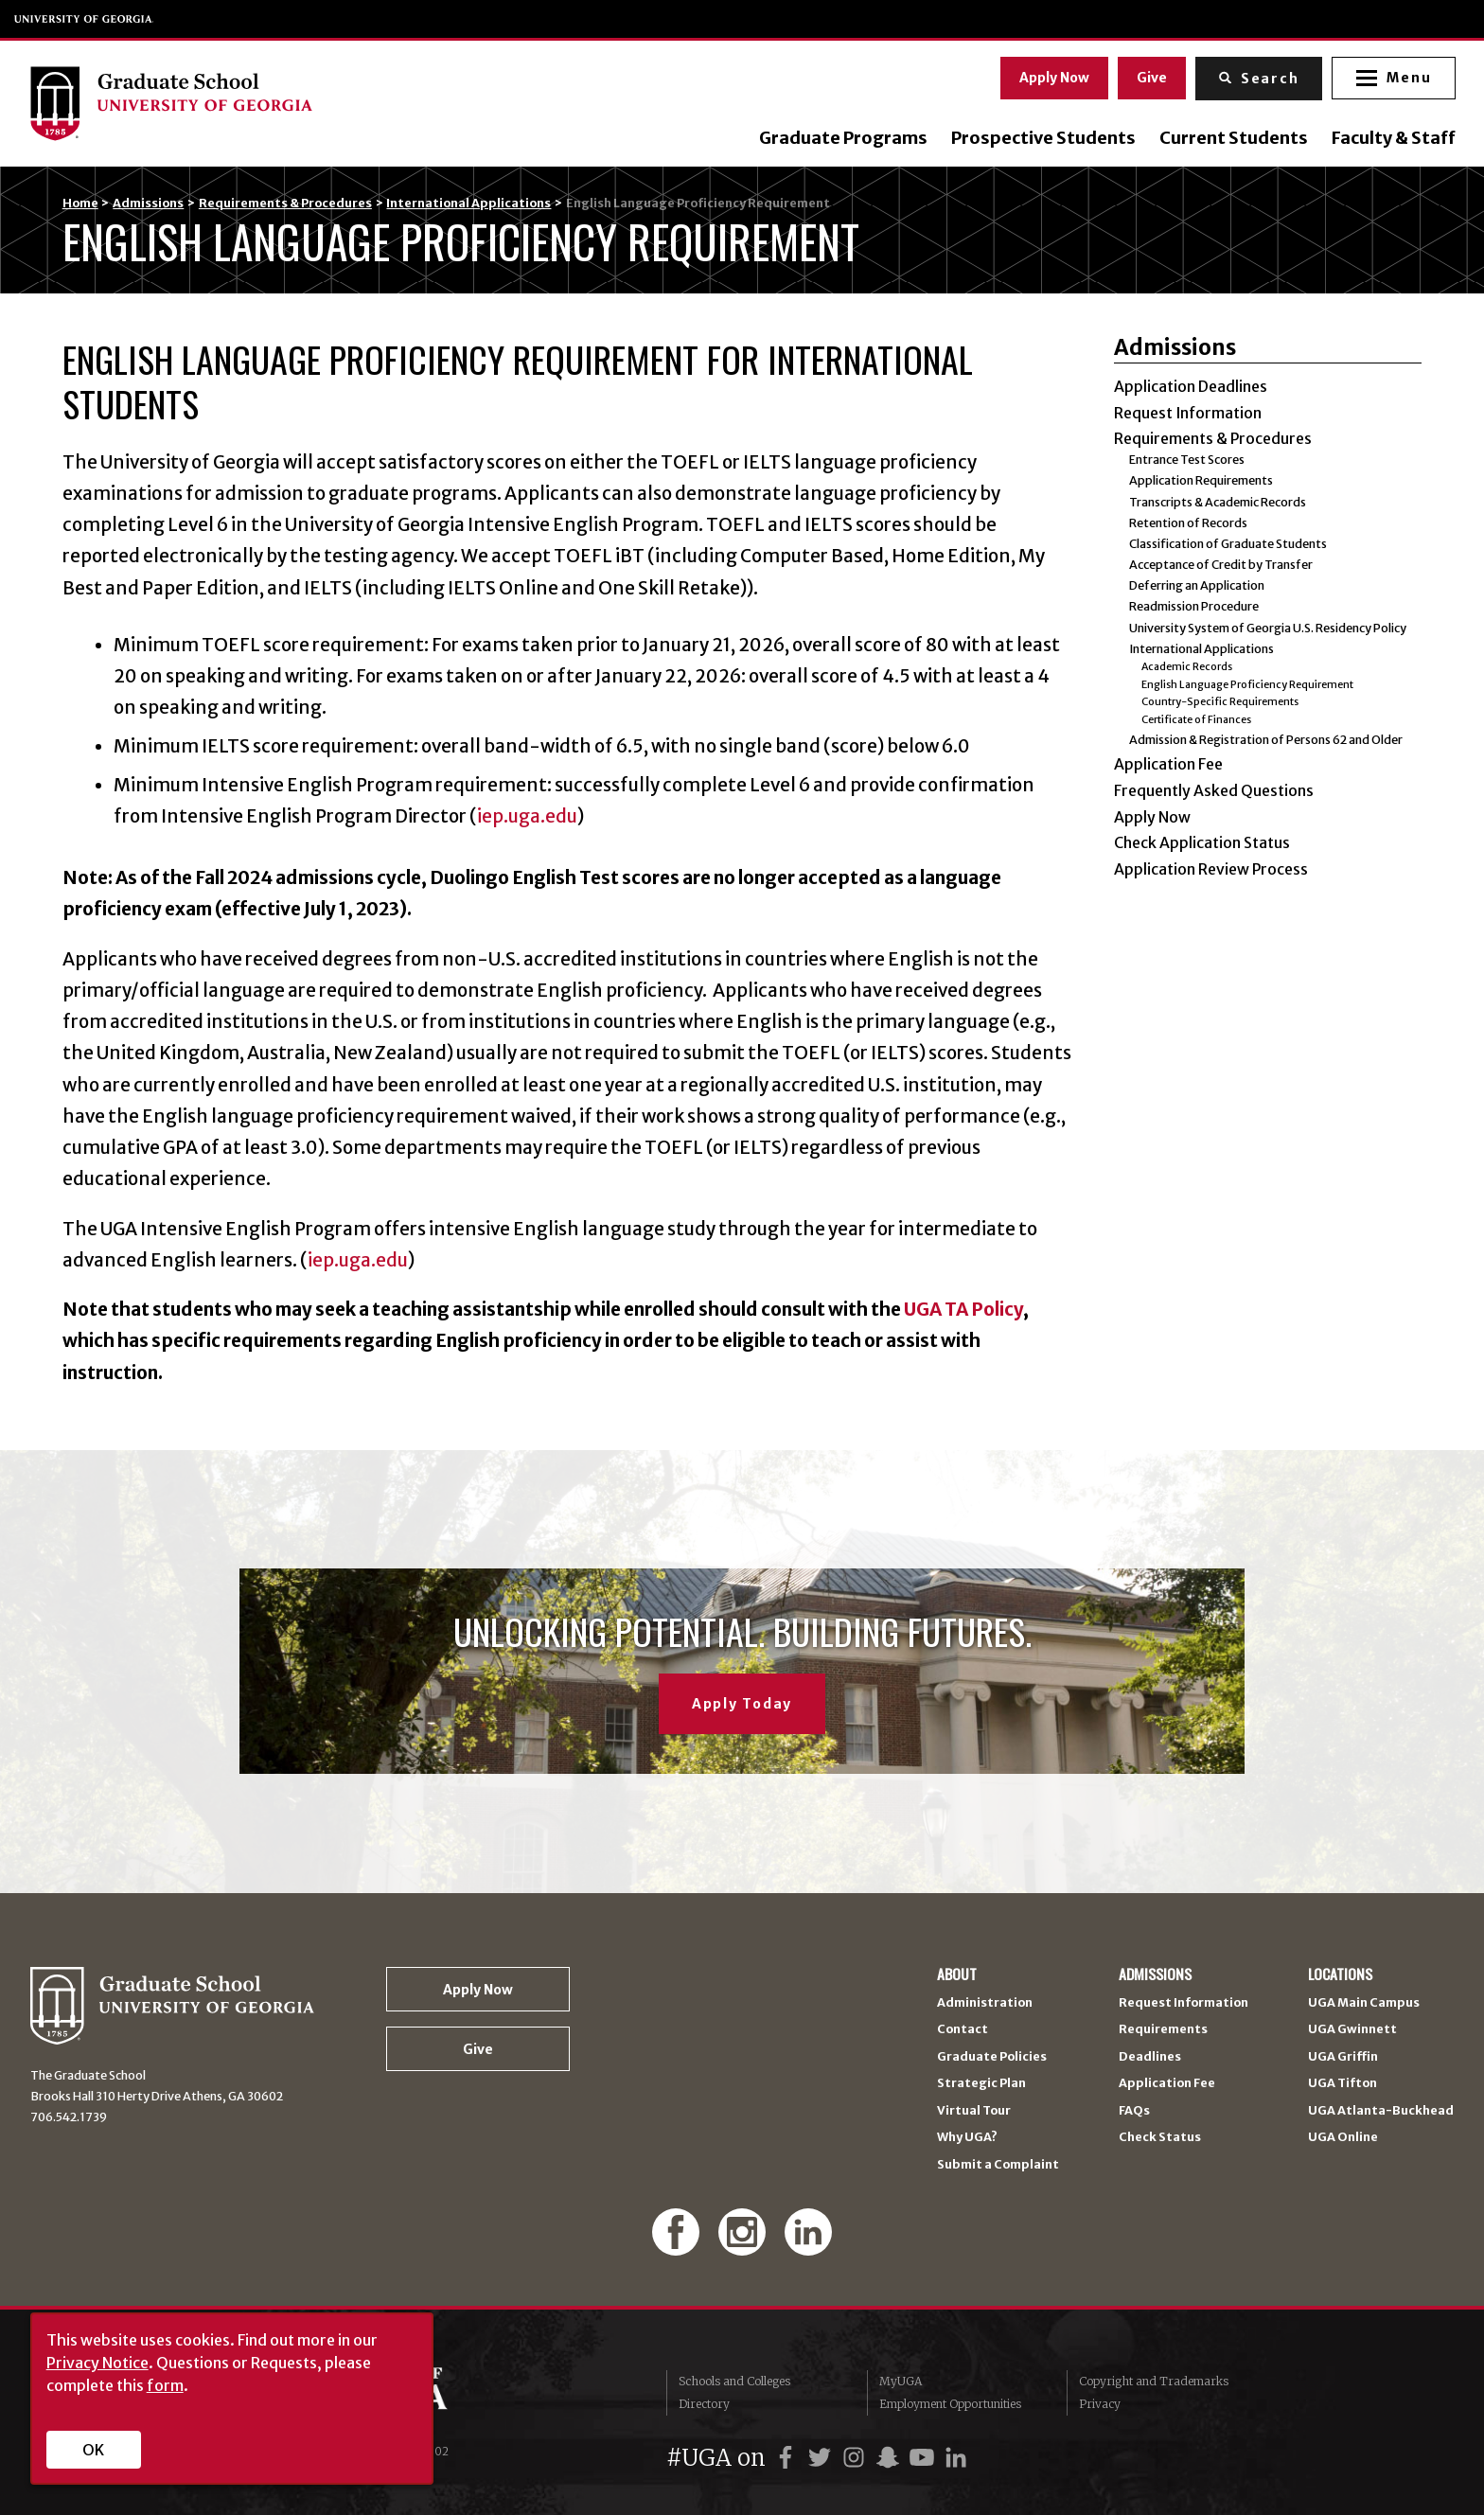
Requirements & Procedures (285, 203)
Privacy (1100, 2404)
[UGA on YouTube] (925, 2457)
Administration (985, 2003)
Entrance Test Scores (1187, 459)
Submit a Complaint (998, 2165)
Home (80, 203)
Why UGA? (967, 2138)
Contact (962, 2030)
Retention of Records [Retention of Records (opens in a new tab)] (1188, 523)
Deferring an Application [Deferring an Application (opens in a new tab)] (1196, 585)
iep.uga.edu (527, 816)
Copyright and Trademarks (1153, 2381)
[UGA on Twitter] (822, 2457)
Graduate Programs (841, 138)
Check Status (1160, 2138)
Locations (1340, 1974)
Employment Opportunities (950, 2404)
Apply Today (742, 1703)
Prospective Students (1041, 138)
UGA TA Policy (963, 1309)
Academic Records (1186, 666)
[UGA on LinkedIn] (956, 2457)
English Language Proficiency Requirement (1247, 684)
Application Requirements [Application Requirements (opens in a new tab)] (1201, 480)
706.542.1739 (68, 2117)
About (957, 1974)
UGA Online (1343, 2138)
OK (93, 2449)
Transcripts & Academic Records (1217, 502)
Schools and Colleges (734, 2381)
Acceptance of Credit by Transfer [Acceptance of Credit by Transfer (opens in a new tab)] (1221, 565)
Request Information (1188, 412)
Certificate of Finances (1196, 719)
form (165, 2385)
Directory (704, 2404)
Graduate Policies (992, 2057)
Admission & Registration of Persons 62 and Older (1266, 740)
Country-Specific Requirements (1219, 701)
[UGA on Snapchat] (891, 2457)
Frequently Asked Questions (1214, 790)
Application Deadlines (1190, 386)
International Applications (468, 203)
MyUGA (900, 2381)
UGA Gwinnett (1352, 2030)
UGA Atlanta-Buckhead (1381, 2111)
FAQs (1134, 2111)
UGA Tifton (1342, 2084)
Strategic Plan (981, 2084)
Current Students (1231, 138)
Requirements (1163, 2030)
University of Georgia (84, 19)
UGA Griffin (1343, 2057)
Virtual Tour (974, 2111)
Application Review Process (1211, 868)
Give (1150, 76)
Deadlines (1150, 2057)
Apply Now (1052, 76)
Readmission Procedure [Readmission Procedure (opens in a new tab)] (1194, 606)
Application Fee (1168, 763)
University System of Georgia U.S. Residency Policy (1267, 628)
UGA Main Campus (1364, 2003)
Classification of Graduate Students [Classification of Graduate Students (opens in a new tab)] (1228, 544)
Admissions (148, 203)
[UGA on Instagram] (856, 2457)
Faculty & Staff (1392, 138)
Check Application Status (1202, 842)
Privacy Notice (97, 2362)
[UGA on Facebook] (788, 2457)
